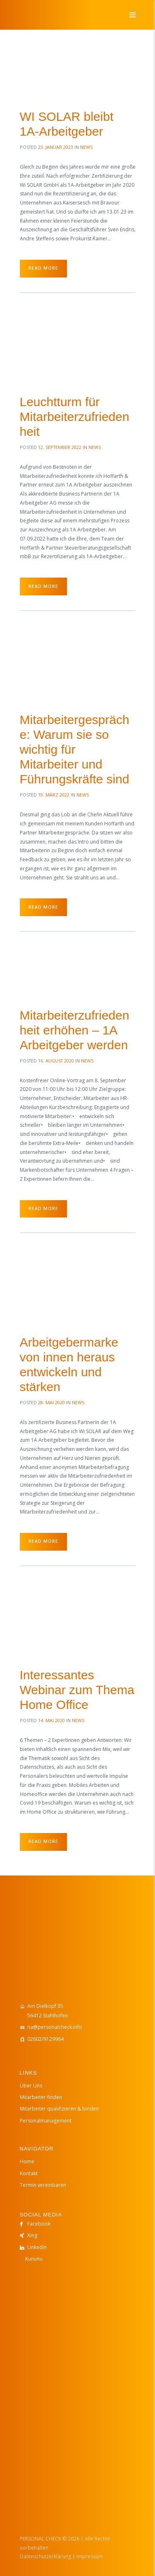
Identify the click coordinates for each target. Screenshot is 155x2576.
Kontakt (29, 2173)
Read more (43, 268)
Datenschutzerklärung (45, 2556)
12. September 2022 (59, 447)
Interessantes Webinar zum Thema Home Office (77, 1689)
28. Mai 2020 (51, 1402)
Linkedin (37, 2247)
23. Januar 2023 (55, 147)
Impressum (89, 2556)
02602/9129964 (45, 2038)
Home (27, 2161)
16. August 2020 (56, 1061)
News (86, 147)
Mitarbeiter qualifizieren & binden (59, 2108)
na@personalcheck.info (54, 2027)
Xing (32, 2235)
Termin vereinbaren (43, 2184)
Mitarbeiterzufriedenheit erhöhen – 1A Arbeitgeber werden (74, 1030)
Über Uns (31, 2085)
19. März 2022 (53, 795)
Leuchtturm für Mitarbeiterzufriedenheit (74, 416)
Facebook (38, 2223)
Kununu (34, 2258)
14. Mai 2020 (51, 1720)
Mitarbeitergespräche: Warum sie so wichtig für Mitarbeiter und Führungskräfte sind (74, 749)
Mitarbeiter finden (41, 2097)
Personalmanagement (46, 2120)
